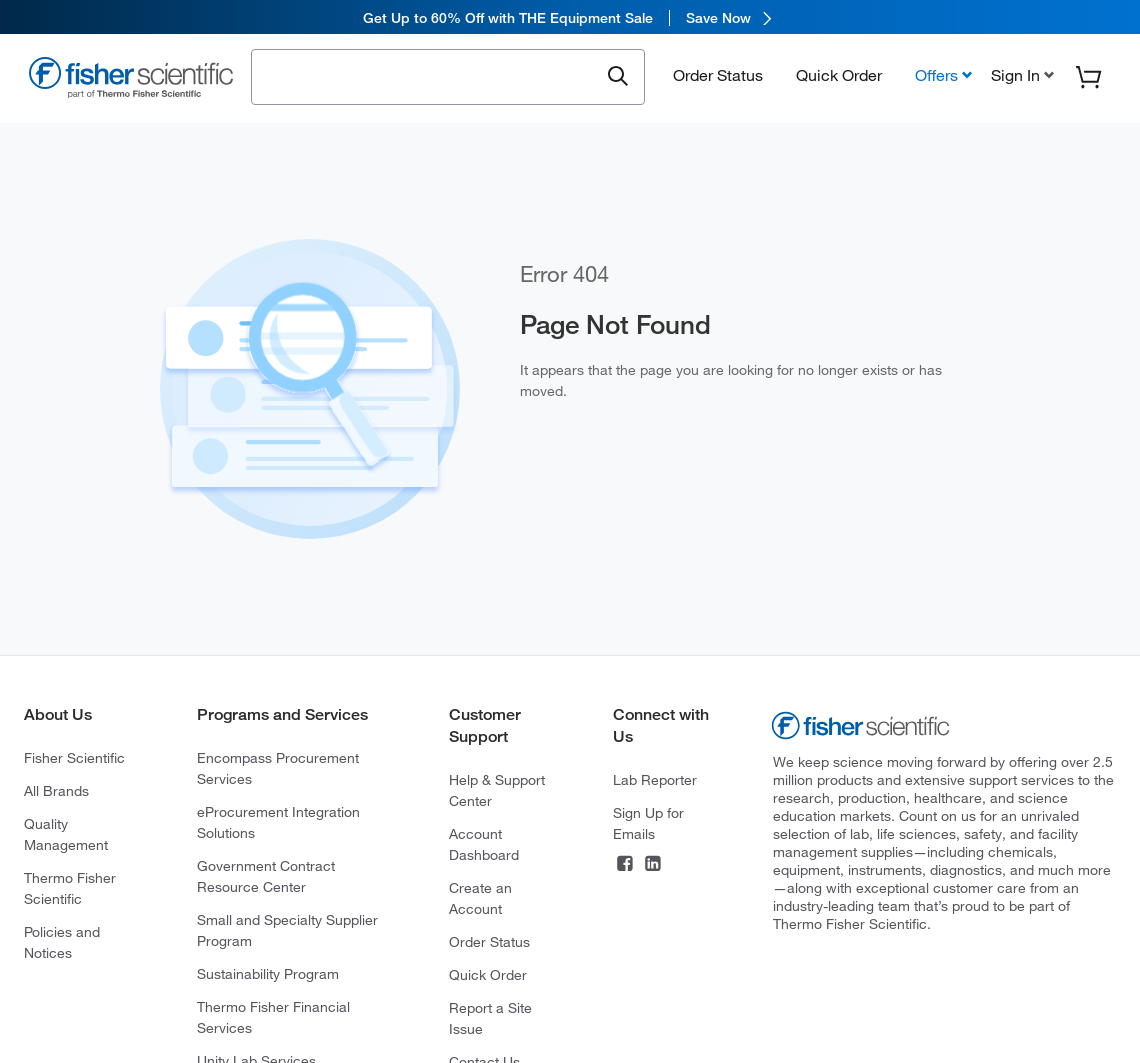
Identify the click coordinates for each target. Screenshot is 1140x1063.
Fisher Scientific (74, 758)
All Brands (56, 791)
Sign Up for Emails (648, 823)
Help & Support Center (497, 790)
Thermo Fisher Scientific (70, 888)
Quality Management (66, 834)
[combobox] (430, 77)
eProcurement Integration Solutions (278, 822)
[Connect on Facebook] (625, 866)
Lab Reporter (655, 780)
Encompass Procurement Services (278, 768)
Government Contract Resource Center (266, 876)
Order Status (718, 77)
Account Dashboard (484, 844)
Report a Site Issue (490, 1018)
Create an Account (480, 898)
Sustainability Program (268, 974)
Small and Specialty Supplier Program (287, 930)
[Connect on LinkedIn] (653, 866)
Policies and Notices (62, 942)
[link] (570, 17)
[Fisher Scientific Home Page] (131, 81)
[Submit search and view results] (618, 79)
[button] (1020, 77)
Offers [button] (936, 77)
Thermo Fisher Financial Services (273, 1017)
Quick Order (839, 77)
